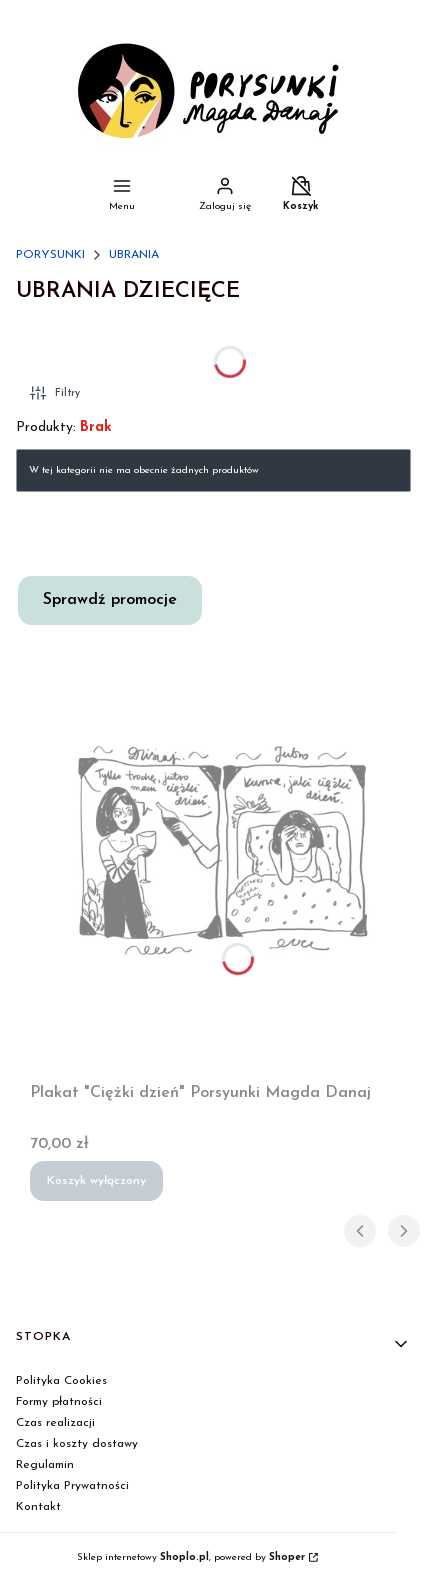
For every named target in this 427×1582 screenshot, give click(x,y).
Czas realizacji (55, 1423)
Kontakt (38, 1507)
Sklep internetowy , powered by (191, 1557)
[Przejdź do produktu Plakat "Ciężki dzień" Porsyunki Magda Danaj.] (221, 850)
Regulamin (45, 1465)
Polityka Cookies (61, 1381)
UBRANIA (134, 255)
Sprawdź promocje (110, 600)
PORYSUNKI (50, 255)
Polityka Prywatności (72, 1486)
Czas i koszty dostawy (77, 1444)
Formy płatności (59, 1402)
